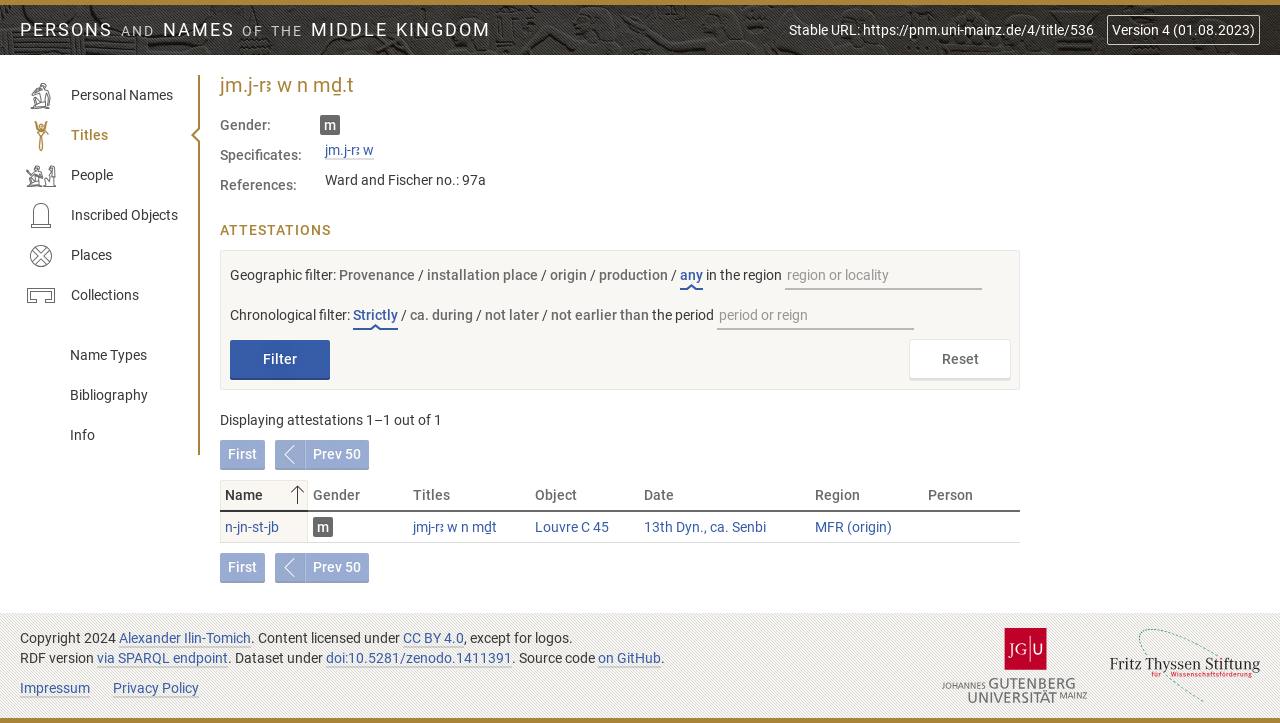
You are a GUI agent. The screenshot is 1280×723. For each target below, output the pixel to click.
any (691, 275)
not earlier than (600, 315)
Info (82, 435)
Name (266, 495)
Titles (67, 136)
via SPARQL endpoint (162, 658)
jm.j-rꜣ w (349, 150)
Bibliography (109, 395)
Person (950, 495)
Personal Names (99, 96)
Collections (82, 296)
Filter (280, 359)
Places (69, 256)
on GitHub (629, 658)
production (633, 275)
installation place (482, 275)
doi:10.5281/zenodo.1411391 (419, 658)
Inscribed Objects (102, 216)
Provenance (377, 275)
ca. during (441, 315)
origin (568, 275)
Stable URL (941, 30)
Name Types (108, 355)
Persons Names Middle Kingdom (255, 30)
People (69, 176)
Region (837, 495)
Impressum (55, 688)
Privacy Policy (156, 688)
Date (659, 495)
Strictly (375, 315)
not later (512, 315)
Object (556, 495)
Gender (336, 495)
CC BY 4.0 (433, 638)
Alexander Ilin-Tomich (185, 638)
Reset (960, 359)
